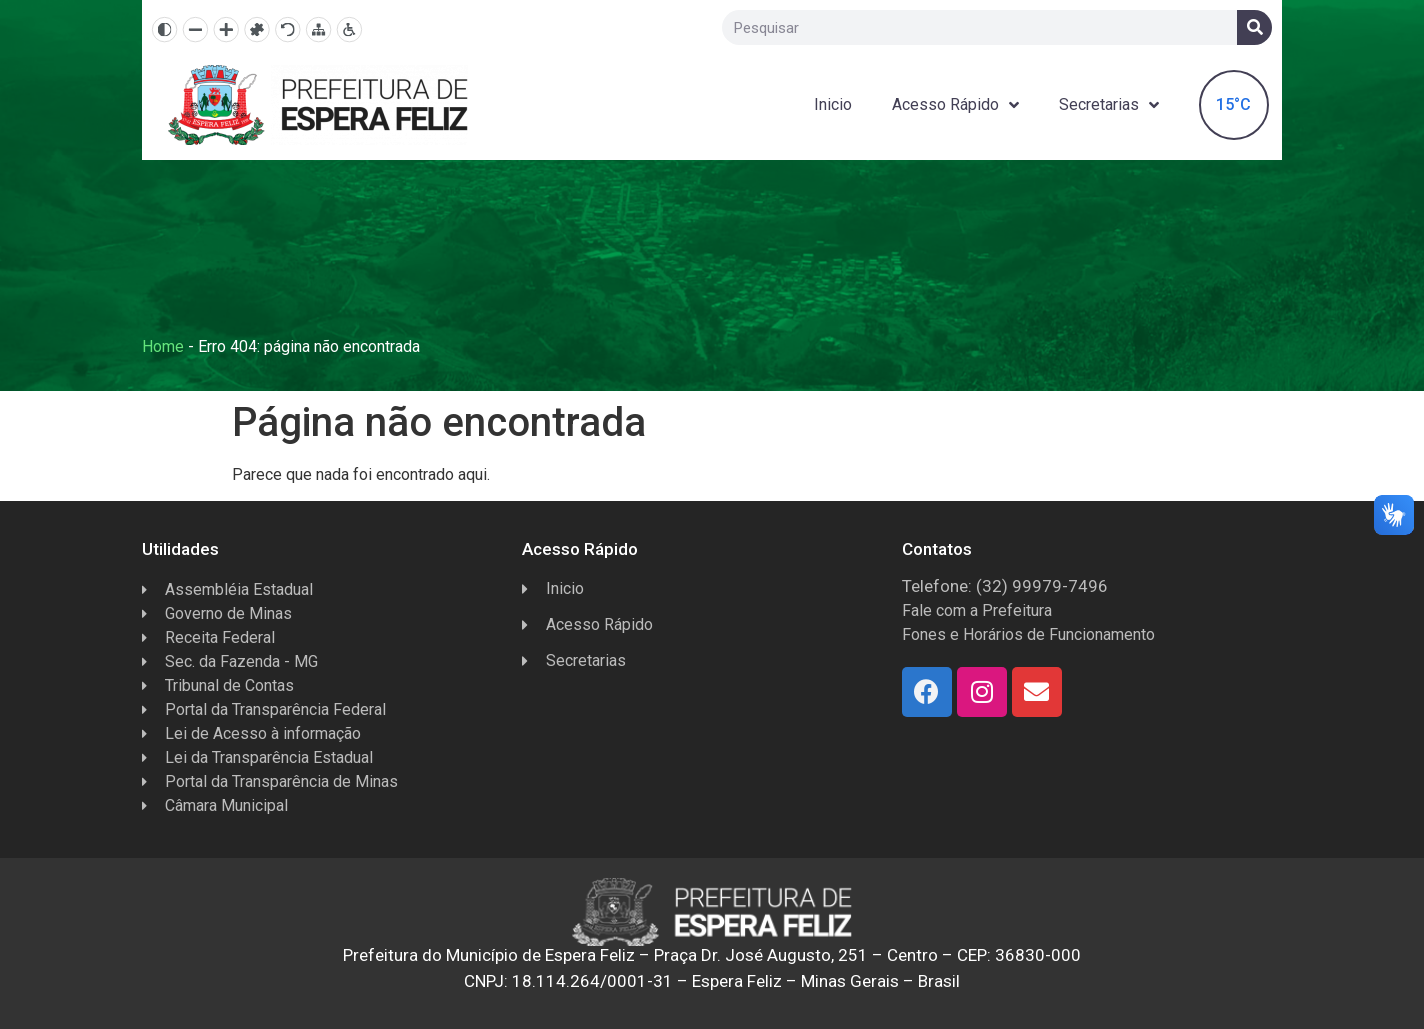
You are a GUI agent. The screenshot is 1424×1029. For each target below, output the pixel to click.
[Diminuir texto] (195, 29)
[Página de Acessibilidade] (349, 29)
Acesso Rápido (955, 105)
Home (163, 346)
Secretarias (1109, 105)
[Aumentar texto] (226, 29)
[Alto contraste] (164, 29)
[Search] (1254, 27)
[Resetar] (287, 29)
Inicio (833, 104)
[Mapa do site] (318, 29)
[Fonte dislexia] (256, 29)
